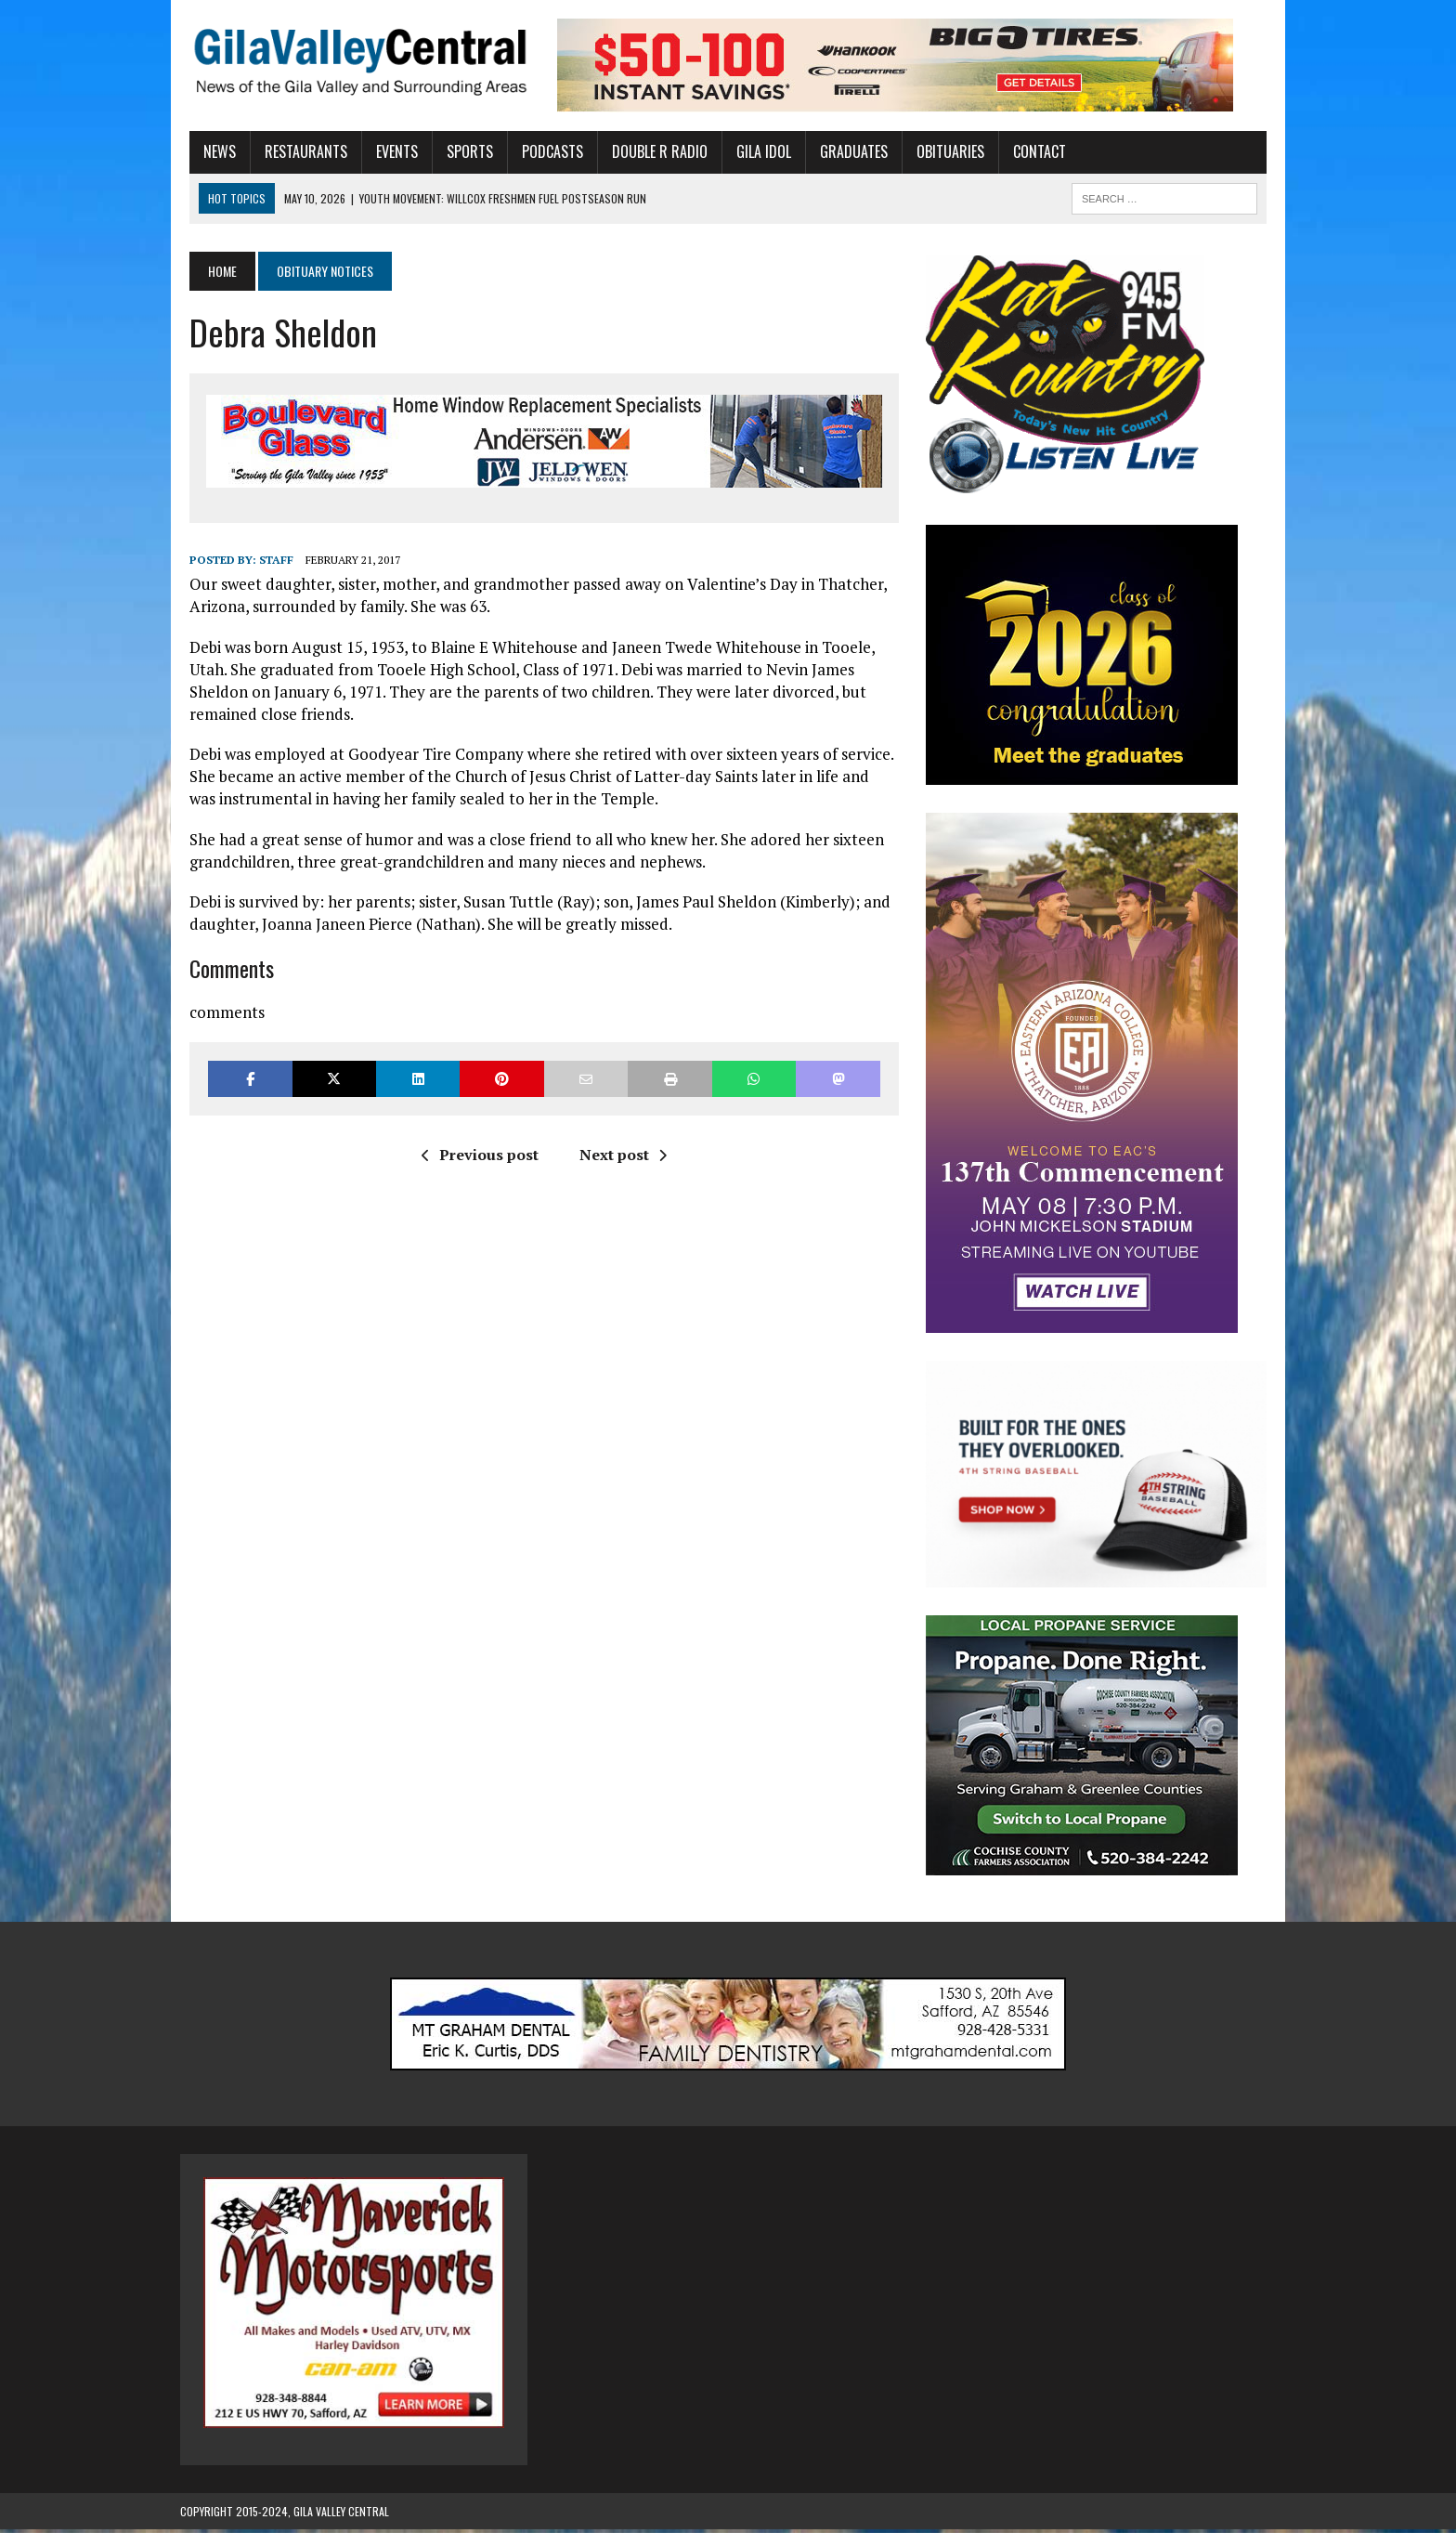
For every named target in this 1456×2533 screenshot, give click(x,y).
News (210, 151)
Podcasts (543, 151)
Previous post (476, 1154)
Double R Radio (650, 151)
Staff (267, 560)
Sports (460, 151)
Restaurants (296, 151)
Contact (1030, 151)
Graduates (844, 151)
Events (388, 151)
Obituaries (941, 151)
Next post (619, 1154)
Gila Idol (754, 151)
